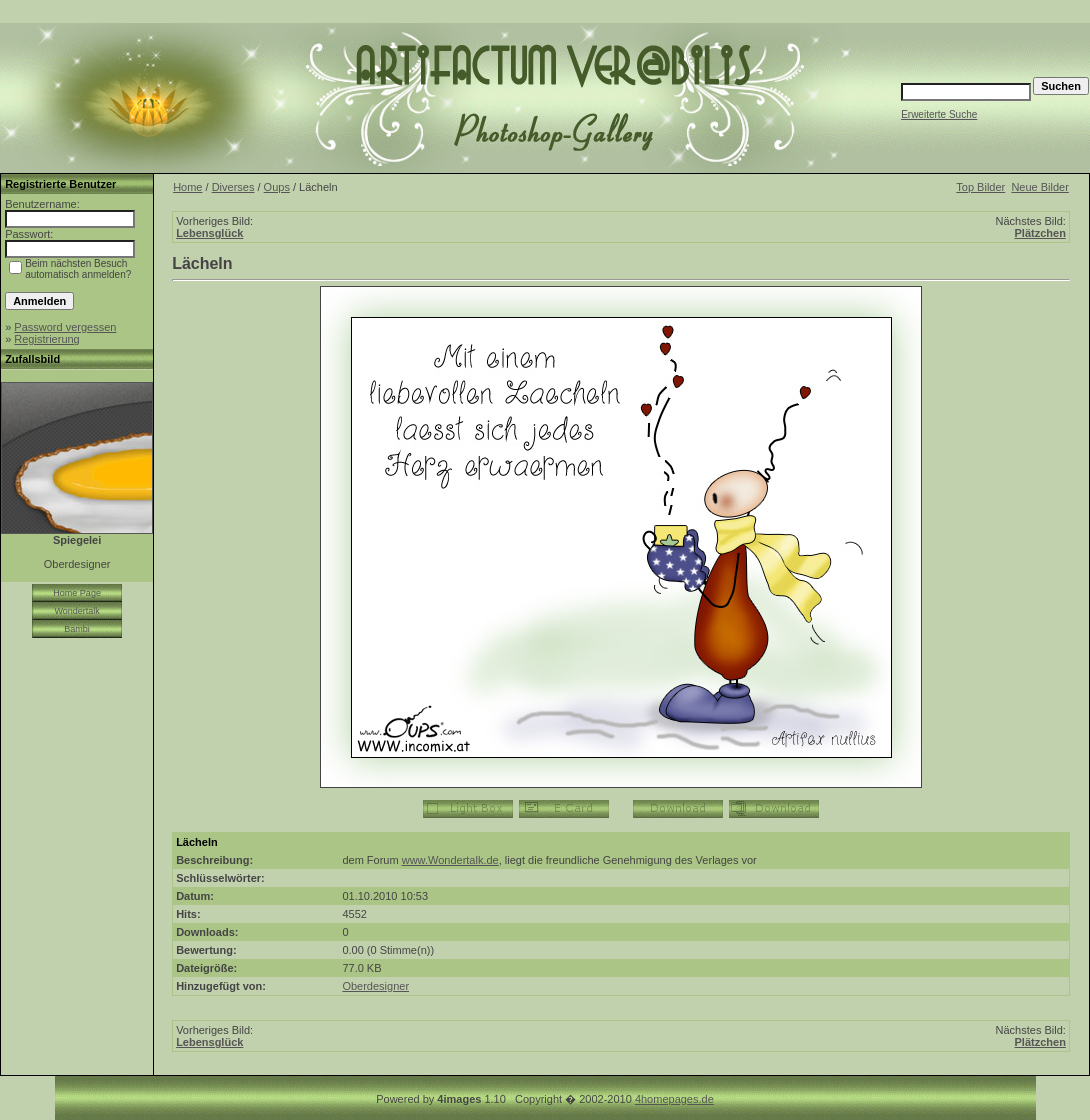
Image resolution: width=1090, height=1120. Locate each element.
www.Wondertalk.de (450, 860)
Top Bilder (980, 187)
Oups (277, 187)
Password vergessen (65, 327)
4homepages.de (674, 1099)
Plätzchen (1040, 233)
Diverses (233, 187)
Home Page (77, 593)
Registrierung (46, 339)
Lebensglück (209, 233)
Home (187, 187)
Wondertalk (76, 611)
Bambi (77, 629)
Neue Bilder (1039, 187)
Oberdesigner (375, 986)
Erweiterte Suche (939, 114)
